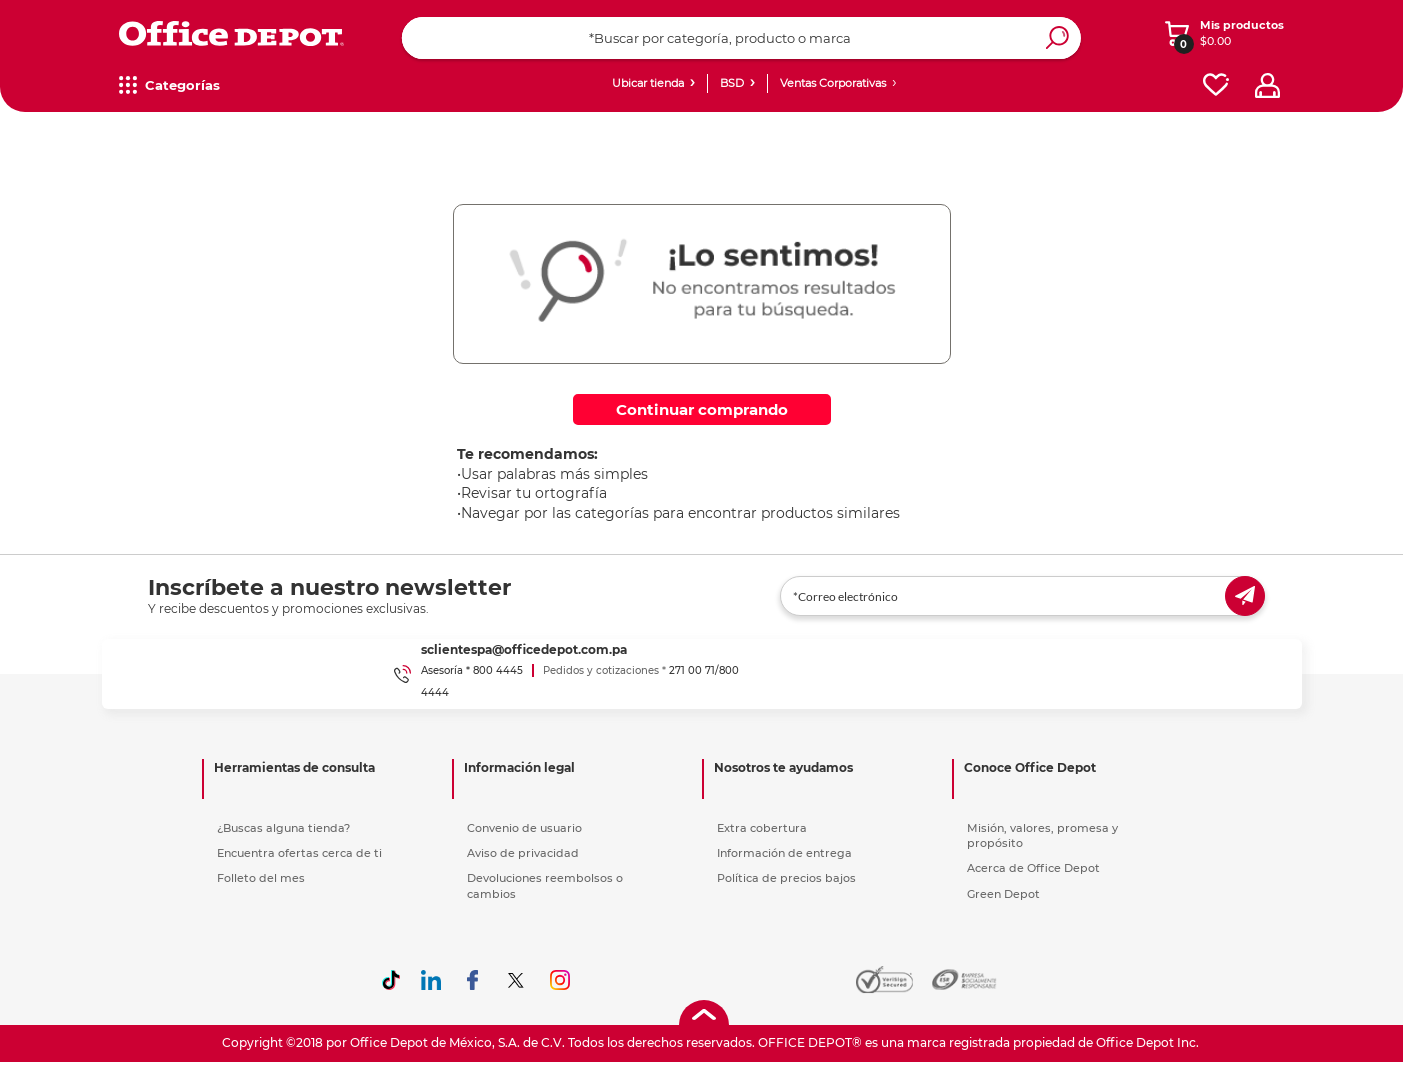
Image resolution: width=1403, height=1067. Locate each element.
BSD (732, 83)
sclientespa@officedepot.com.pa (524, 649)
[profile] (1267, 85)
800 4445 (498, 670)
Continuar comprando (702, 409)
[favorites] (1216, 85)
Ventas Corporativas (833, 83)
